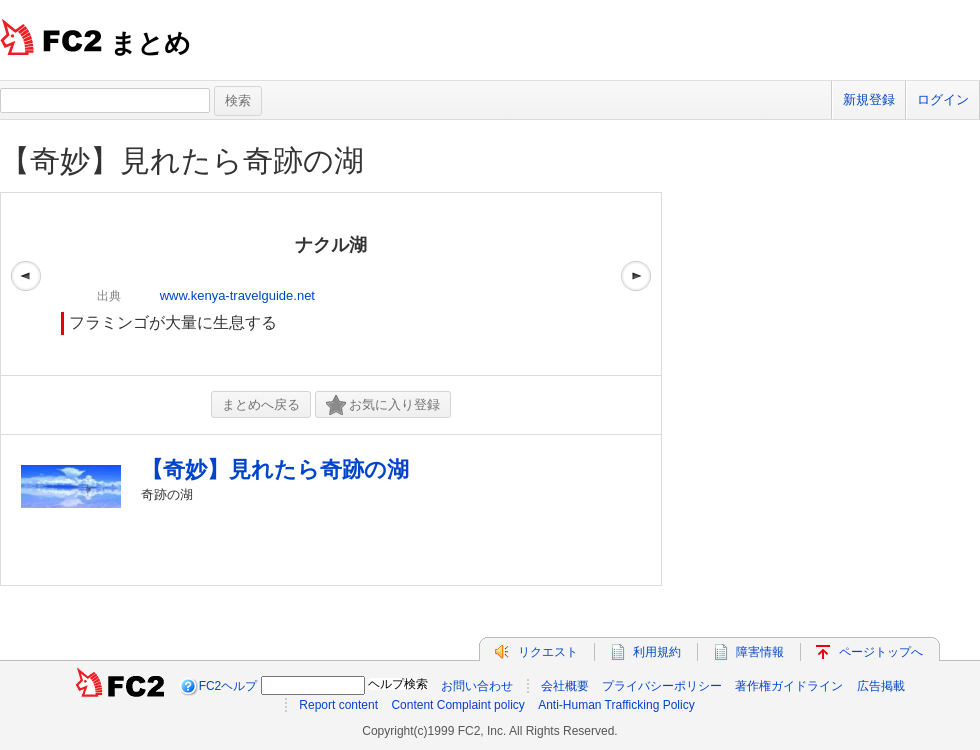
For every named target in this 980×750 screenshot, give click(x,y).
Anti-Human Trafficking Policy (616, 705)
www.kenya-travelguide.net (237, 295)
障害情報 (760, 652)
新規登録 (869, 99)
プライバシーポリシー (662, 686)
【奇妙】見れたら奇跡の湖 (182, 160)
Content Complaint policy (457, 705)
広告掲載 (881, 686)
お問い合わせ (477, 686)
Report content (338, 705)
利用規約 (657, 652)
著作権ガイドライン (789, 686)
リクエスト (548, 652)
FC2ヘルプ (228, 686)
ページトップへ (881, 652)
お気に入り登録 (383, 405)
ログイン (943, 99)
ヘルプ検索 (398, 684)
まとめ (150, 43)
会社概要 (565, 686)
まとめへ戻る (261, 404)
